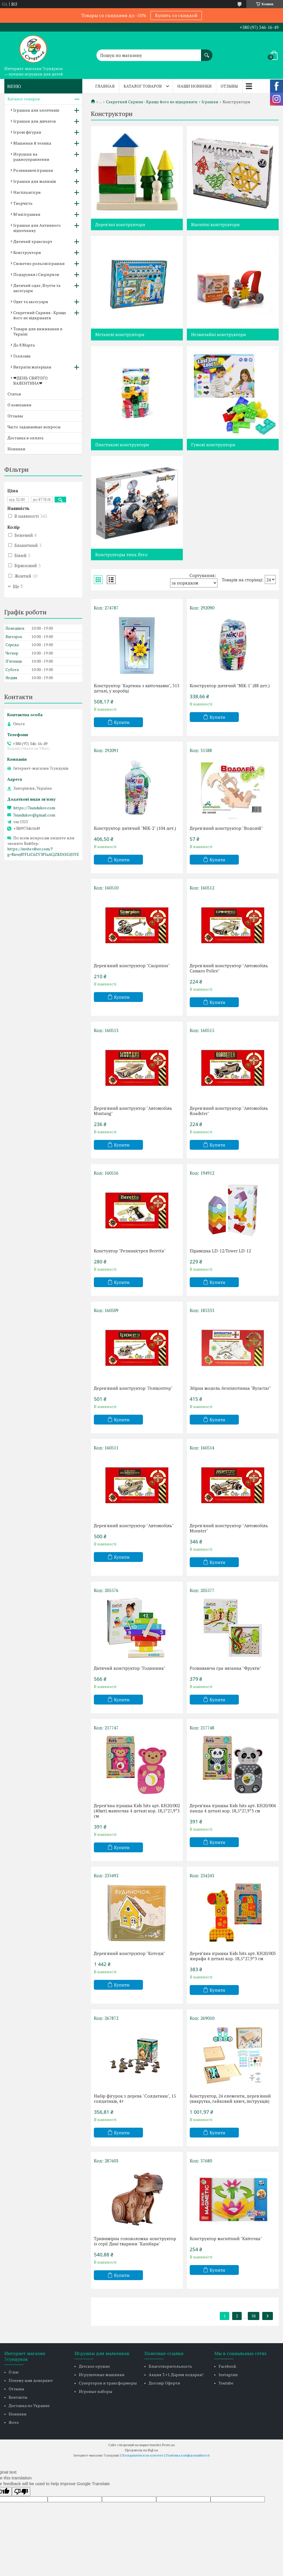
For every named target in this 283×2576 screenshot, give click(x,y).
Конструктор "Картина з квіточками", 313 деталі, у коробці (136, 688)
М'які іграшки (26, 214)
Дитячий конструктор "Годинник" (129, 1668)
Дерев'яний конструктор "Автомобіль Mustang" (133, 1110)
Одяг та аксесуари (30, 301)
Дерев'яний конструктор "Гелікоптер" (133, 1388)
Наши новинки (194, 86)
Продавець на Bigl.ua (141, 2450)
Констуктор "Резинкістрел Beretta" (130, 1250)
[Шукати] (207, 52)
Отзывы (229, 86)
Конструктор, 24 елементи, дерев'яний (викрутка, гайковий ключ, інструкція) (230, 2098)
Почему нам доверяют (31, 2380)
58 (254, 2316)
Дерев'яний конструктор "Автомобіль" (134, 1525)
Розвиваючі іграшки (33, 170)
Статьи (14, 394)
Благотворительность (170, 2366)
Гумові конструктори (213, 444)
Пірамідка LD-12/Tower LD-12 (220, 1250)
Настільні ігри (27, 192)
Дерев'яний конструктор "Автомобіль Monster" (229, 1528)
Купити (122, 722)
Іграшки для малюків (34, 181)
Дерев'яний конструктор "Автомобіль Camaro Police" (229, 968)
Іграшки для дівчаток (34, 121)
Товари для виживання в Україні (37, 331)
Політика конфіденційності (188, 2455)
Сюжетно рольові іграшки (39, 263)
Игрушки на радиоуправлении (31, 156)
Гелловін (22, 356)
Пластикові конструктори (122, 444)
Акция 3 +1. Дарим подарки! (176, 2374)
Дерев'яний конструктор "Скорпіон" (132, 965)
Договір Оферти (164, 2383)
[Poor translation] (21, 2491)
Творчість (23, 203)
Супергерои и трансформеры (108, 2383)
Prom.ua (168, 2445)
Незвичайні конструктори (218, 334)
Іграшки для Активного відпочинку (37, 227)
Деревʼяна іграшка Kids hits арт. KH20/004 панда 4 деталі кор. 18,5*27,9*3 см (233, 1808)
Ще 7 (18, 586)
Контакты (18, 2397)
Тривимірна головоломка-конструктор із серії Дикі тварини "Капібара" (135, 2241)
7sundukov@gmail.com (34, 815)
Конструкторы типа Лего (121, 554)
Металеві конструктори (119, 334)
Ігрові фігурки (27, 132)
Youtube (226, 2383)
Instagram (228, 2374)
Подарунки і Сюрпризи (36, 274)
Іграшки (210, 101)
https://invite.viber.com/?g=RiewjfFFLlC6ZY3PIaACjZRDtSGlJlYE (43, 851)
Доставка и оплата (25, 438)
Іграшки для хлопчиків (36, 110)
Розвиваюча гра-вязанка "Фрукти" (225, 1668)
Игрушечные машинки (101, 2374)
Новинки (16, 449)
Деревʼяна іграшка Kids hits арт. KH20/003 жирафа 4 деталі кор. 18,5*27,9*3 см (233, 1956)
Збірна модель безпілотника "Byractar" (230, 1388)
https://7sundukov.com (34, 807)
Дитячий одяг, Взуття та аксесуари (36, 288)
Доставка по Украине (29, 2405)
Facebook (227, 2366)
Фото (14, 2422)
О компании (19, 405)
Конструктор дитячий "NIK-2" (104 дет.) (135, 828)
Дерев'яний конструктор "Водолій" (226, 828)
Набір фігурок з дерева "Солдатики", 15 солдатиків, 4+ (135, 2098)
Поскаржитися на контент (142, 2455)
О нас (14, 2372)
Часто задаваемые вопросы (34, 427)
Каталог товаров (143, 86)
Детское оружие (94, 2366)
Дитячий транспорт (32, 241)
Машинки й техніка (32, 143)
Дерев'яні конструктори (120, 224)
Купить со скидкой (176, 15)
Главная (105, 86)
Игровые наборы (95, 2391)
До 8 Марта (24, 345)
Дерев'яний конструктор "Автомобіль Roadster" (229, 1110)
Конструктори (27, 252)
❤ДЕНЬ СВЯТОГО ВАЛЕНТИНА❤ (30, 380)
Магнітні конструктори (215, 224)
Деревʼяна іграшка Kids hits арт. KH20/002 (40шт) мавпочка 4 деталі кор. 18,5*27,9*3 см (137, 1810)
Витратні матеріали (32, 367)
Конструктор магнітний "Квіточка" (226, 2238)
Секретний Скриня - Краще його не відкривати (152, 101)
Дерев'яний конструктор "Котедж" (129, 1953)
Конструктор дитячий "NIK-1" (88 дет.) (230, 685)
